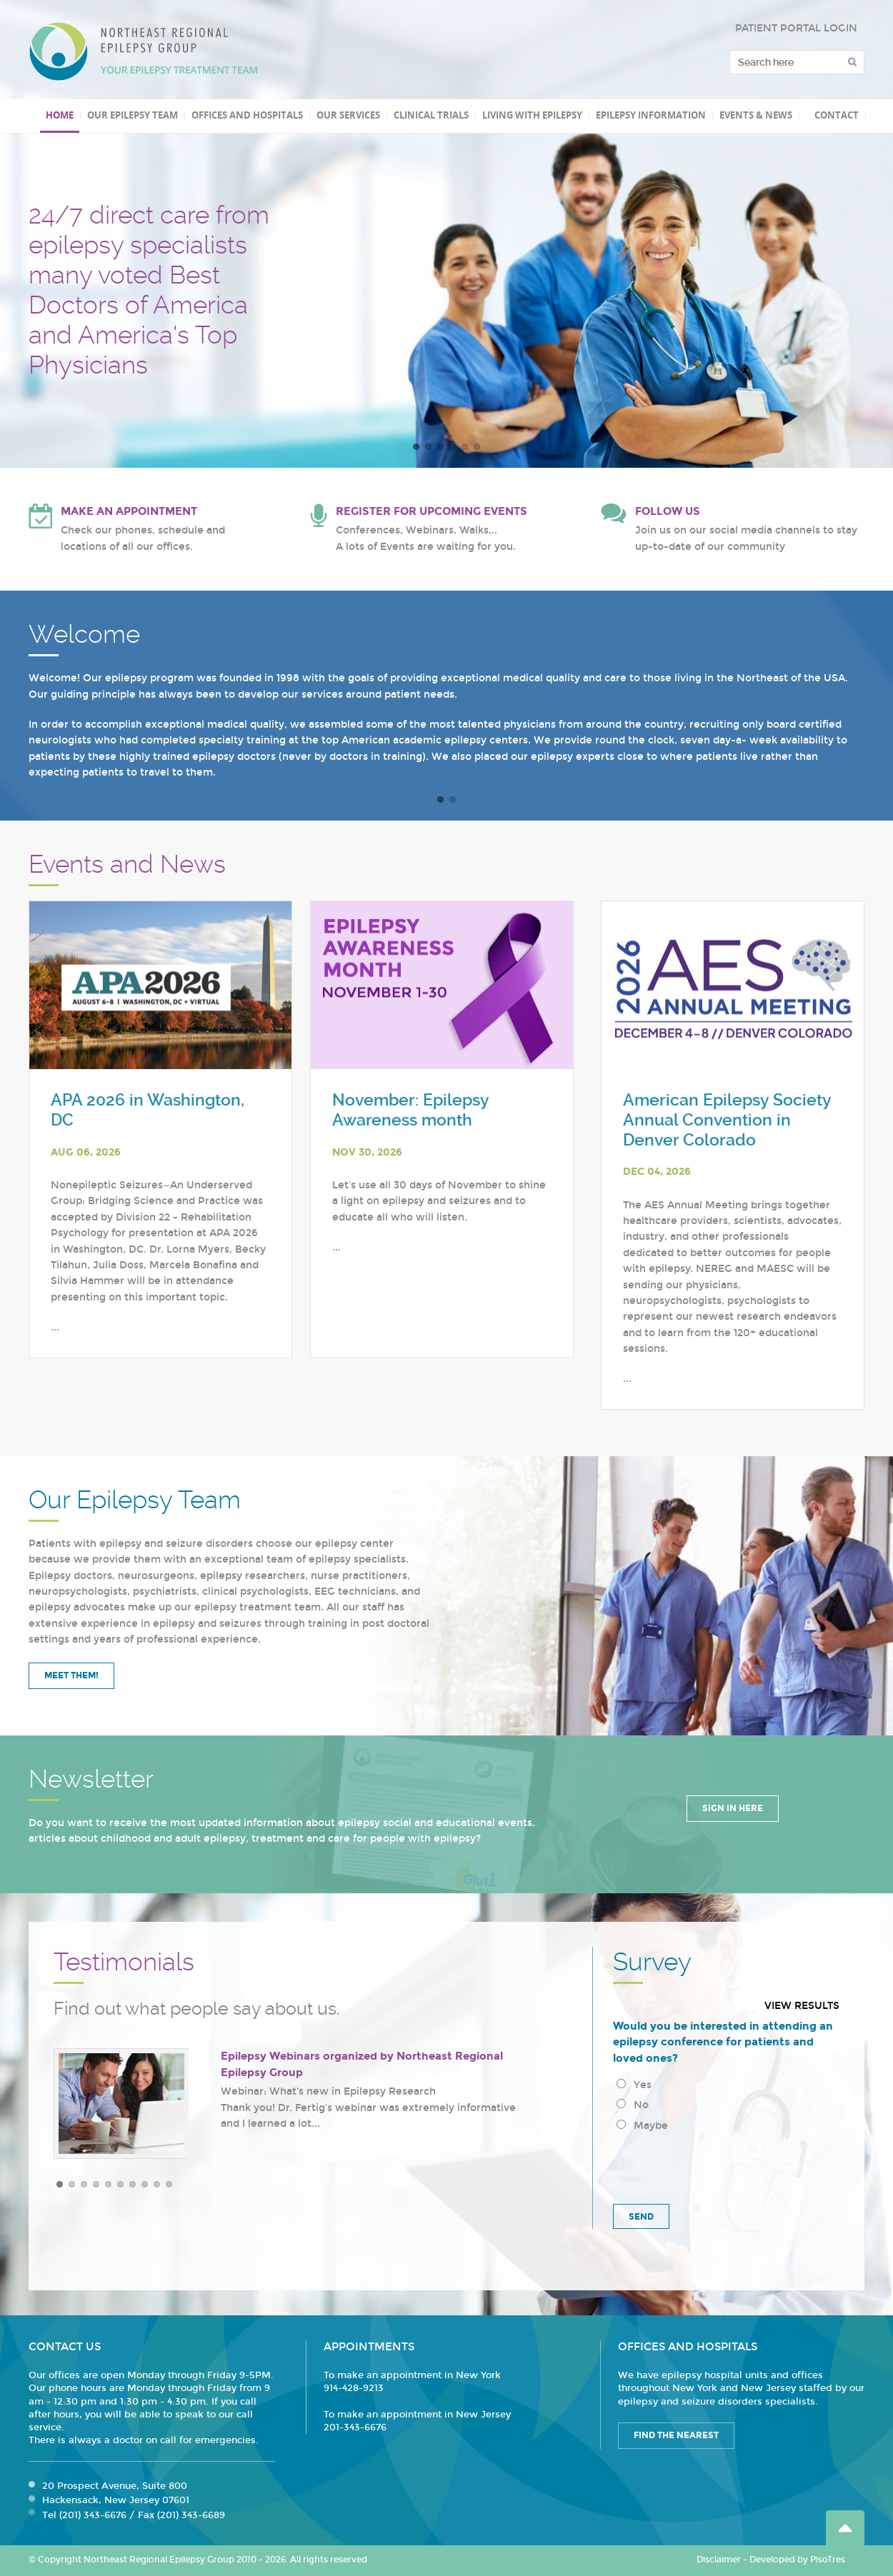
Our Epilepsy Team (132, 115)
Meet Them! (71, 1675)
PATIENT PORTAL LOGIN (796, 28)
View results (801, 2006)
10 (169, 2184)
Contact (836, 115)
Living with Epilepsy (532, 115)
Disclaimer (719, 2560)
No (633, 2105)
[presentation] (721, 2165)
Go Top (845, 2527)
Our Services (348, 115)
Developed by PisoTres (797, 2560)
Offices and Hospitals (247, 115)
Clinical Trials (431, 115)
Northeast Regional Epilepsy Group (144, 51)
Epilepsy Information (651, 115)
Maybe (642, 2126)
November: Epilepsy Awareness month (410, 1110)
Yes (634, 2085)
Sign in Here (732, 1808)
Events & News (755, 115)
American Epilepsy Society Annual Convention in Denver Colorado (727, 1120)
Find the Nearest (676, 2435)
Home (60, 115)
